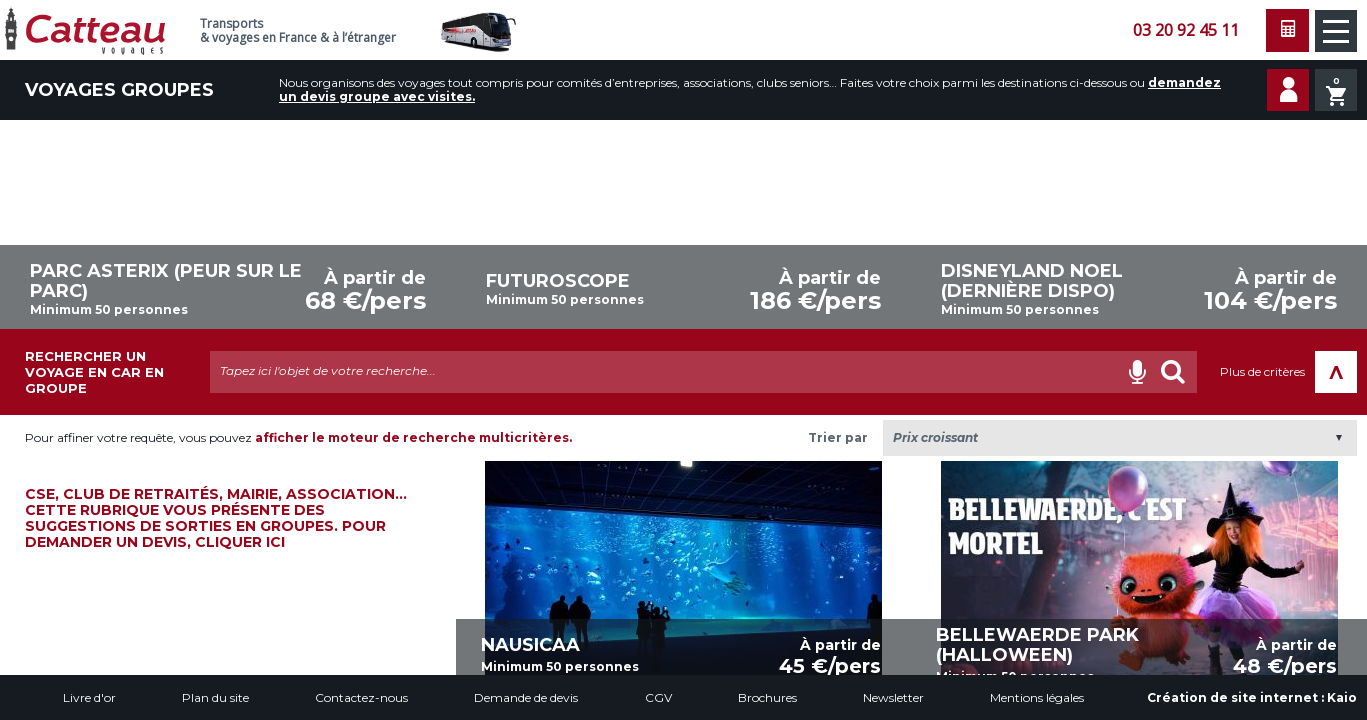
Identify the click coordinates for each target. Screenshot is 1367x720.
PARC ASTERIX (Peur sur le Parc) (166, 281)
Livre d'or (89, 697)
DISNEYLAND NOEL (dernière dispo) (1032, 281)
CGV (658, 697)
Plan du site (215, 697)
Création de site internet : (1252, 697)
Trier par (838, 437)
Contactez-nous (361, 697)
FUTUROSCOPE (558, 281)
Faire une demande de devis (1287, 30)
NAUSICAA (530, 645)
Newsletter (893, 697)
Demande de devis (526, 697)
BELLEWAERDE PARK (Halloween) (1037, 645)
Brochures (767, 697)
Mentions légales (1037, 697)
